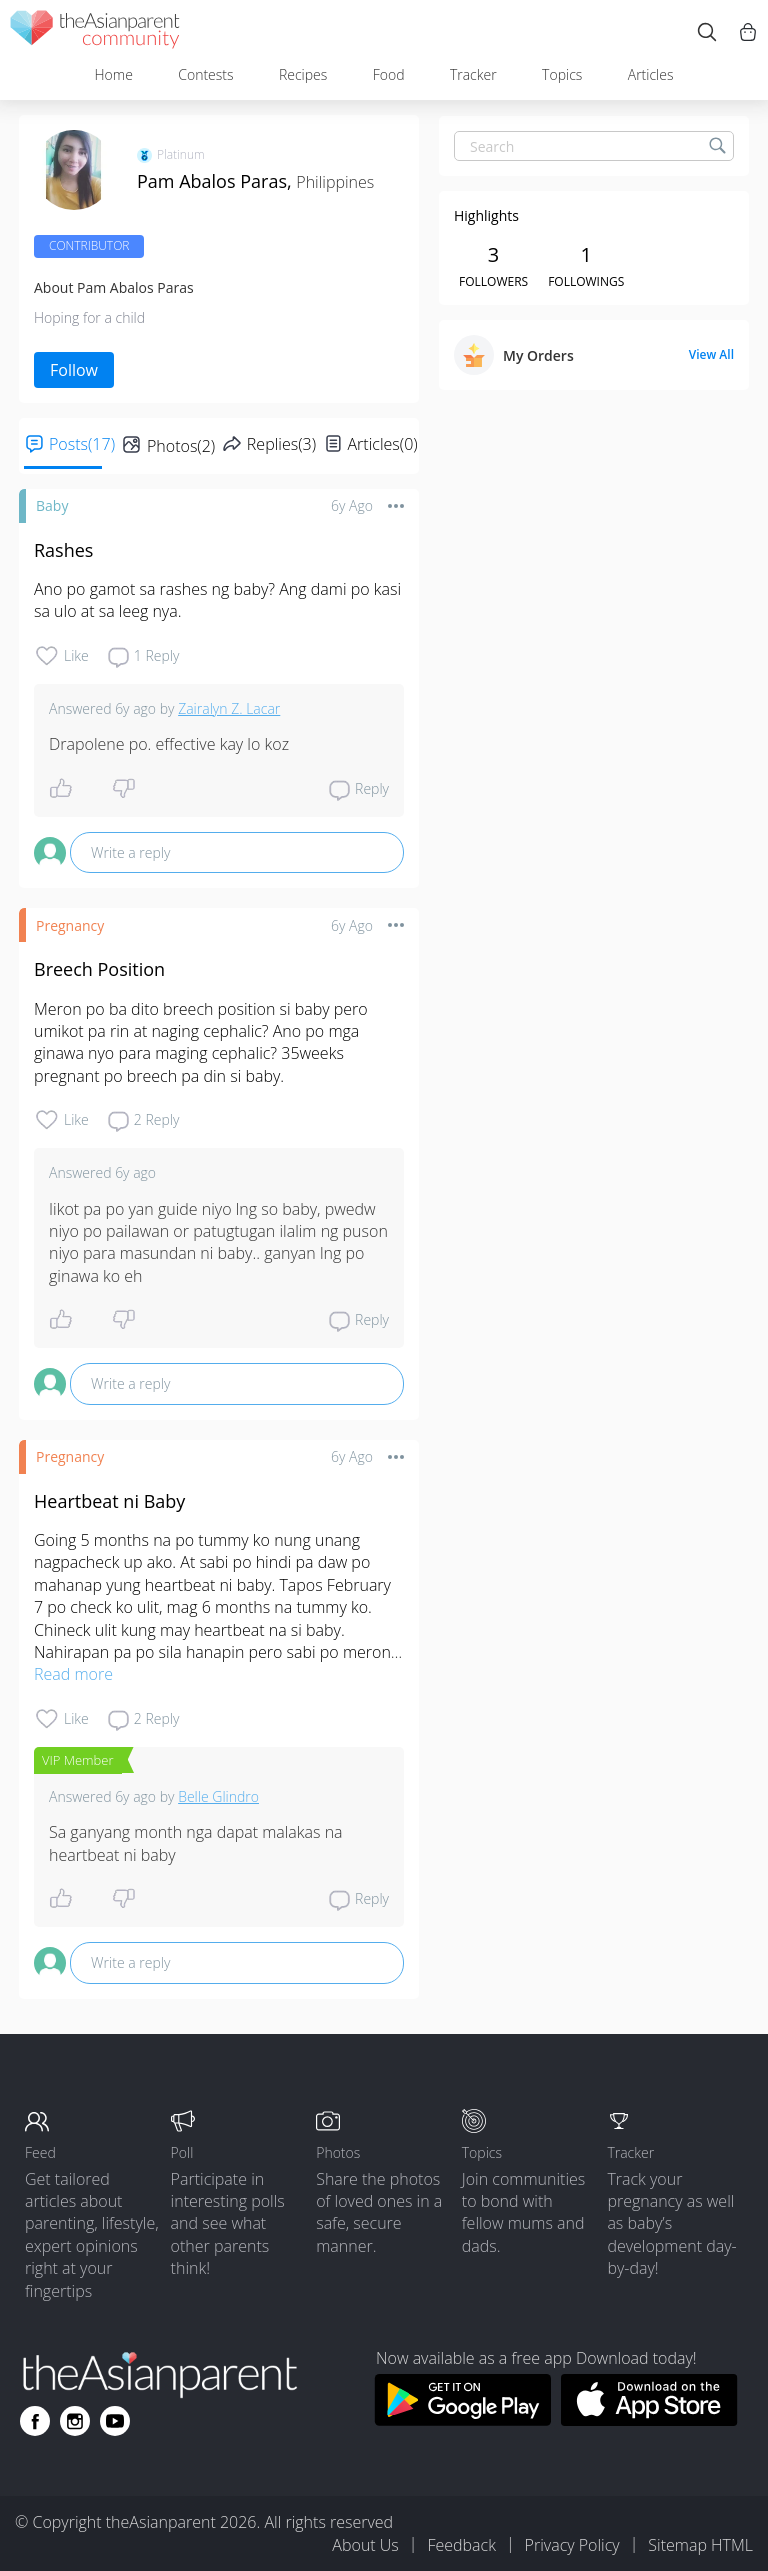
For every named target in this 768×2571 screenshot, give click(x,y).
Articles (651, 74)
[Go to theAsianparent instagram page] (75, 2421)
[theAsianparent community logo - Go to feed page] (95, 32)
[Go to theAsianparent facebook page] (35, 2421)
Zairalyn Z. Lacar (229, 708)
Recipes (303, 74)
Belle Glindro (218, 1796)
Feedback (461, 2545)
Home (113, 74)
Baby (52, 505)
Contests (205, 74)
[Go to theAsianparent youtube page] (115, 2421)
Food (389, 74)
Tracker (473, 74)
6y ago (352, 505)
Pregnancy (70, 925)
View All (711, 355)
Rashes (63, 550)
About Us (365, 2545)
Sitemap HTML (700, 2545)
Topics (562, 74)
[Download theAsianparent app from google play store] (462, 2420)
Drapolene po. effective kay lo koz (169, 744)
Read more (73, 1674)
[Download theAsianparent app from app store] (649, 2420)
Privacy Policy (572, 2545)
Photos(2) (181, 446)
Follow (74, 370)
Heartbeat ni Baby (109, 1501)
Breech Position (99, 969)
